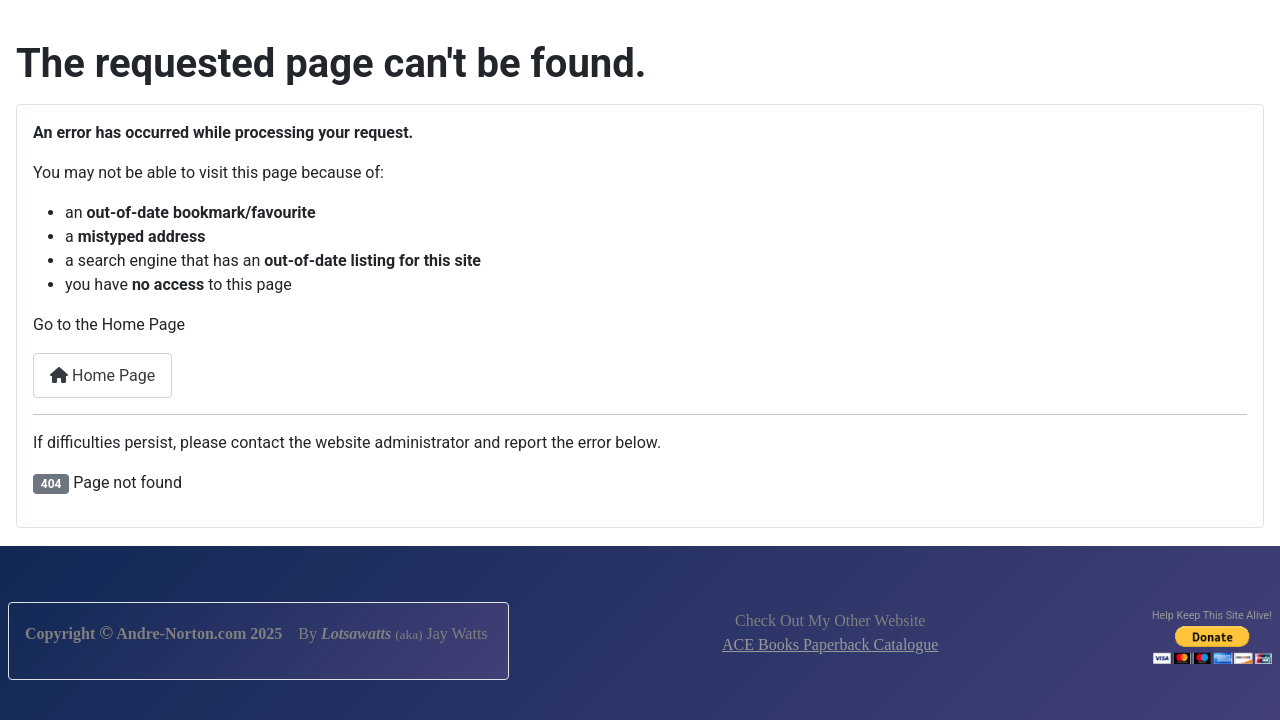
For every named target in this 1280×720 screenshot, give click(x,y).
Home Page (102, 375)
